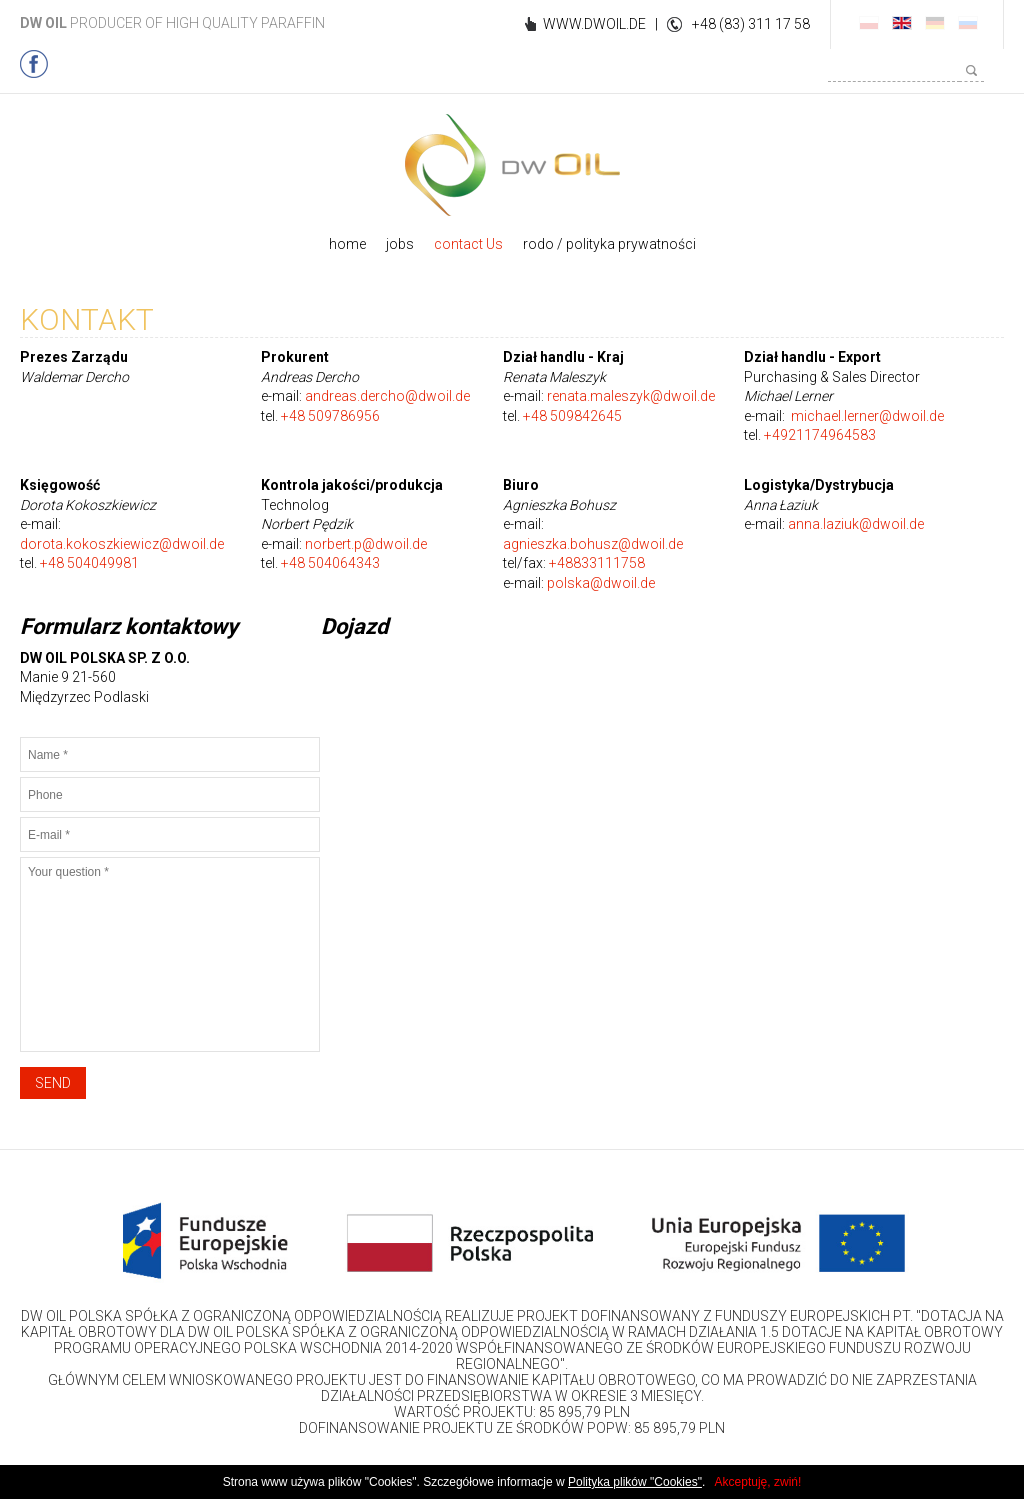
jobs (400, 244)
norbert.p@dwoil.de (366, 544)
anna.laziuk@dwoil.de (856, 524)
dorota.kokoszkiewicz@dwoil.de (122, 544)
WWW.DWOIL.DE (594, 24)
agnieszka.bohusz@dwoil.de (593, 544)
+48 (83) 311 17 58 (751, 24)
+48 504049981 (89, 563)
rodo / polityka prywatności (609, 244)
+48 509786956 (330, 416)
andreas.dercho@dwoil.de (387, 396)
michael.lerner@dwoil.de (867, 416)
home (347, 244)
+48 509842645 (572, 416)
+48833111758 (597, 563)
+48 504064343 (330, 563)
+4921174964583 (820, 435)
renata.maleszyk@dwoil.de (631, 396)
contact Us (468, 244)
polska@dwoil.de (601, 583)
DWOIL (512, 165)
